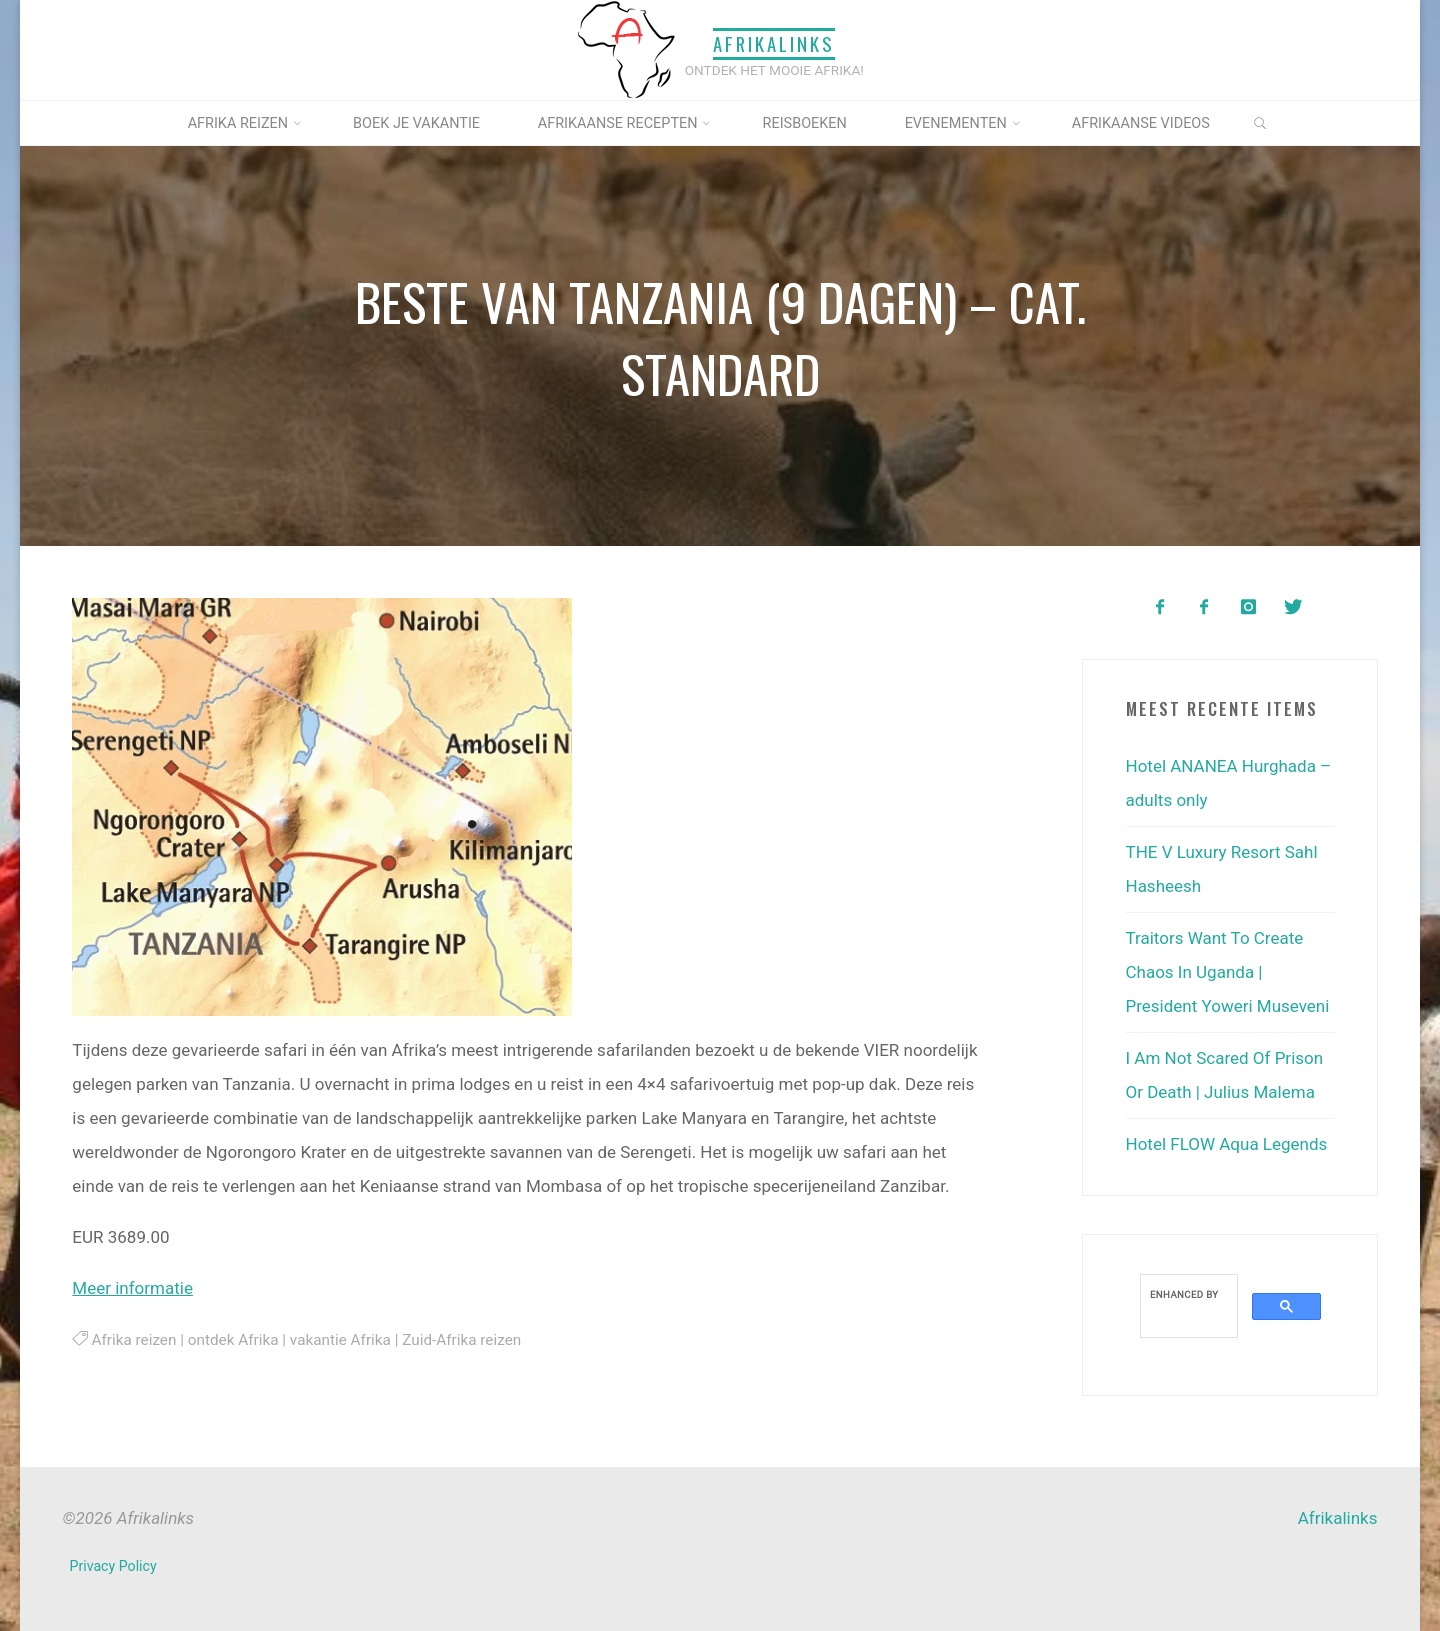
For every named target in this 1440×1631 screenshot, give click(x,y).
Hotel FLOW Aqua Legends (1227, 1144)
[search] (1187, 1294)
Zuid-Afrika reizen (461, 1340)
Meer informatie (132, 1288)
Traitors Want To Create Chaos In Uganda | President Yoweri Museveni (1228, 972)
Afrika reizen (133, 1340)
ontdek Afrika (232, 1340)
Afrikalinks (774, 43)
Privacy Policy (113, 1566)
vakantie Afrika (339, 1340)
